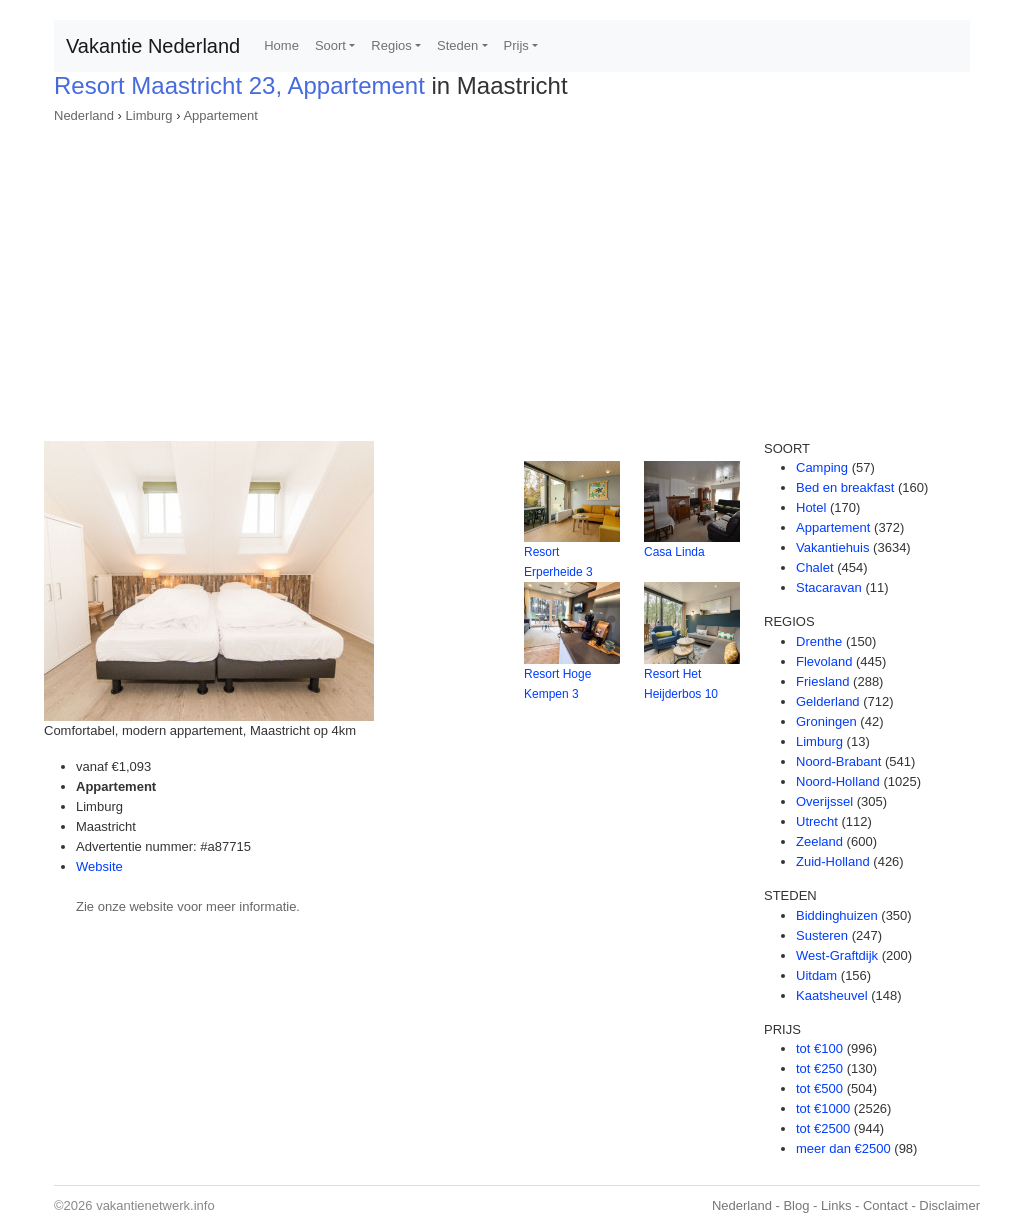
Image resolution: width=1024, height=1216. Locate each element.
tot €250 (819, 1068)
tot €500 (819, 1088)
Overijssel (824, 801)
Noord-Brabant (838, 761)
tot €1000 (823, 1108)
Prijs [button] (516, 45)
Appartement (220, 115)
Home (281, 45)
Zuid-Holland (833, 861)
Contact (885, 1205)
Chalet (815, 567)
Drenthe (819, 641)
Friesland (822, 681)
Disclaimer (949, 1205)
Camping (822, 467)
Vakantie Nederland (153, 46)
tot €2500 (823, 1128)
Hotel (811, 507)
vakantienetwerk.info (155, 1205)
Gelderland (828, 701)
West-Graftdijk (837, 955)
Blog (796, 1205)
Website (99, 866)
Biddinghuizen (837, 915)
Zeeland (819, 841)
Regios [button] (391, 45)
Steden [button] (457, 45)
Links (836, 1205)
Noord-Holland (838, 781)
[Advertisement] (512, 276)
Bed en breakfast (845, 487)
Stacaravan (829, 587)
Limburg (149, 115)
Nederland (84, 115)
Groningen (826, 721)
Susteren (822, 935)
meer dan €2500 (843, 1148)
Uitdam (816, 975)
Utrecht (817, 821)
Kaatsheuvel (832, 995)
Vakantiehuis (832, 547)
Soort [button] (330, 45)
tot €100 (819, 1048)
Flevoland (824, 661)
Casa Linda (674, 552)
